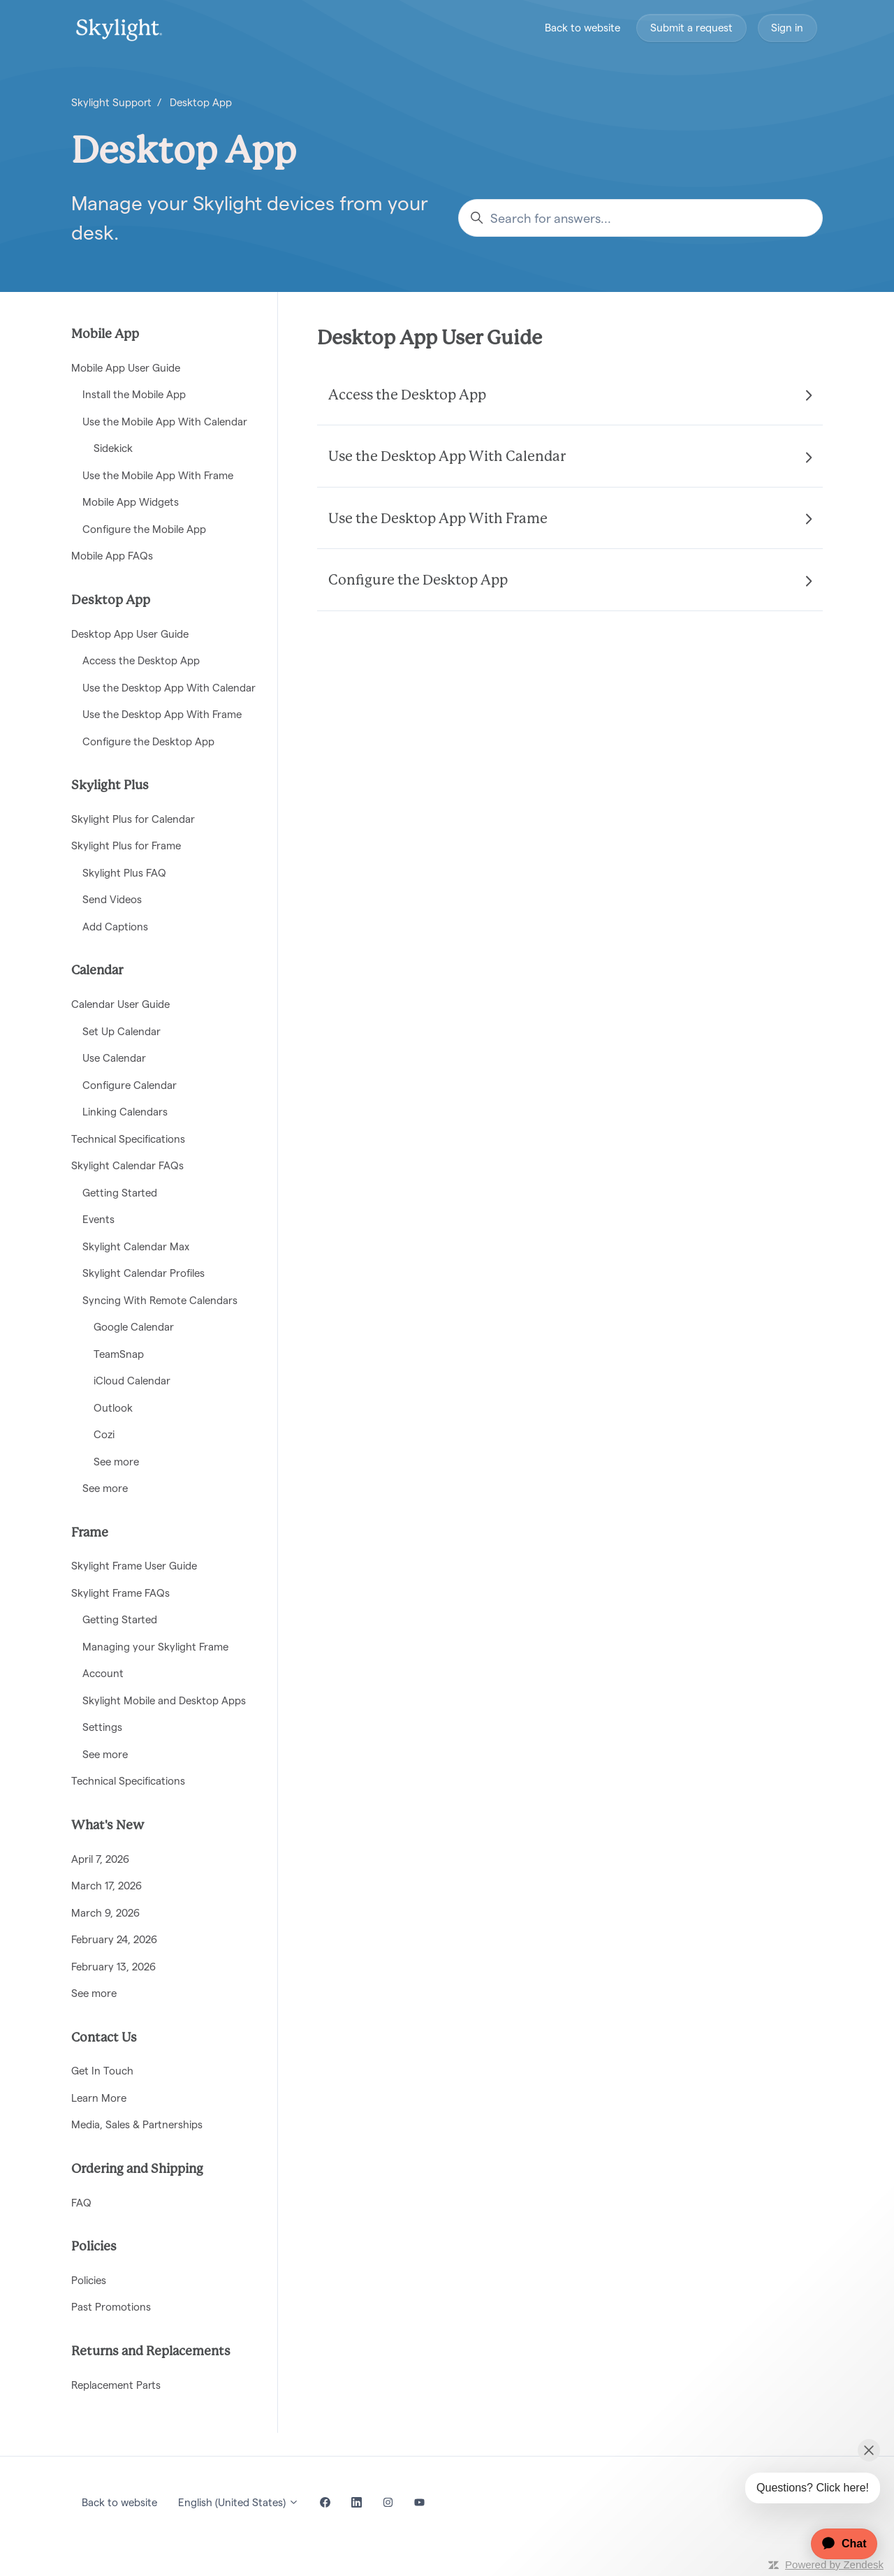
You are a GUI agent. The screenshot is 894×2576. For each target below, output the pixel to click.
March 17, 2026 (106, 1885)
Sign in (787, 28)
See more (116, 1462)
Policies (94, 2247)
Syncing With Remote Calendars (159, 1300)
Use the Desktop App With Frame (162, 714)
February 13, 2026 (113, 1967)
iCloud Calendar (132, 1380)
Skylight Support (111, 102)
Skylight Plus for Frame (126, 845)
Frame (89, 1533)
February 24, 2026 (114, 1939)
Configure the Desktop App (148, 741)
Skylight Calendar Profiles (143, 1273)
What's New (107, 1825)
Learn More (98, 2098)
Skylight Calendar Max (135, 1246)
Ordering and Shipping (137, 2169)
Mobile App (105, 334)
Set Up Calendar (121, 1031)
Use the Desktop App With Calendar (169, 688)
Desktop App (201, 102)
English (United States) (238, 2502)
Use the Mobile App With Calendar (164, 421)
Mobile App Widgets (130, 502)
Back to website (582, 28)
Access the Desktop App (141, 660)
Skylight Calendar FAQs (127, 1165)
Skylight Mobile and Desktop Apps (164, 1700)
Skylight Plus (110, 785)
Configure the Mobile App (144, 529)
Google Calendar (134, 1327)
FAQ (81, 2203)
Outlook (113, 1408)
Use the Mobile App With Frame (157, 475)
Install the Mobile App (134, 394)
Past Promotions (111, 2307)
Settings (102, 1727)
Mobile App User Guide (125, 368)
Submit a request (691, 28)
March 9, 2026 (105, 1913)
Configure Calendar (129, 1085)
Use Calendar (114, 1058)
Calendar (97, 970)
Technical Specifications (128, 1139)
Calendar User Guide (120, 1004)
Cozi (104, 1434)
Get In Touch (102, 2071)
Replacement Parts (116, 2385)
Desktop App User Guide (429, 339)
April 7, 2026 (100, 1859)
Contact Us (104, 2038)
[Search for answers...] (640, 217)
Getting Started (119, 1193)
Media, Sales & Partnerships (137, 2124)
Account (103, 1673)
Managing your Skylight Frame (155, 1647)
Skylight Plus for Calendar (133, 819)
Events (98, 1219)
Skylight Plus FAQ (124, 873)
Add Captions (115, 926)
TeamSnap (119, 1354)
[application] (837, 2544)
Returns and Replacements (150, 2351)
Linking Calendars (125, 1112)
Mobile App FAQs (112, 556)
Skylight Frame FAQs (120, 1593)
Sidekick (113, 448)
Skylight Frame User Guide (134, 1566)
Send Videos (112, 899)
